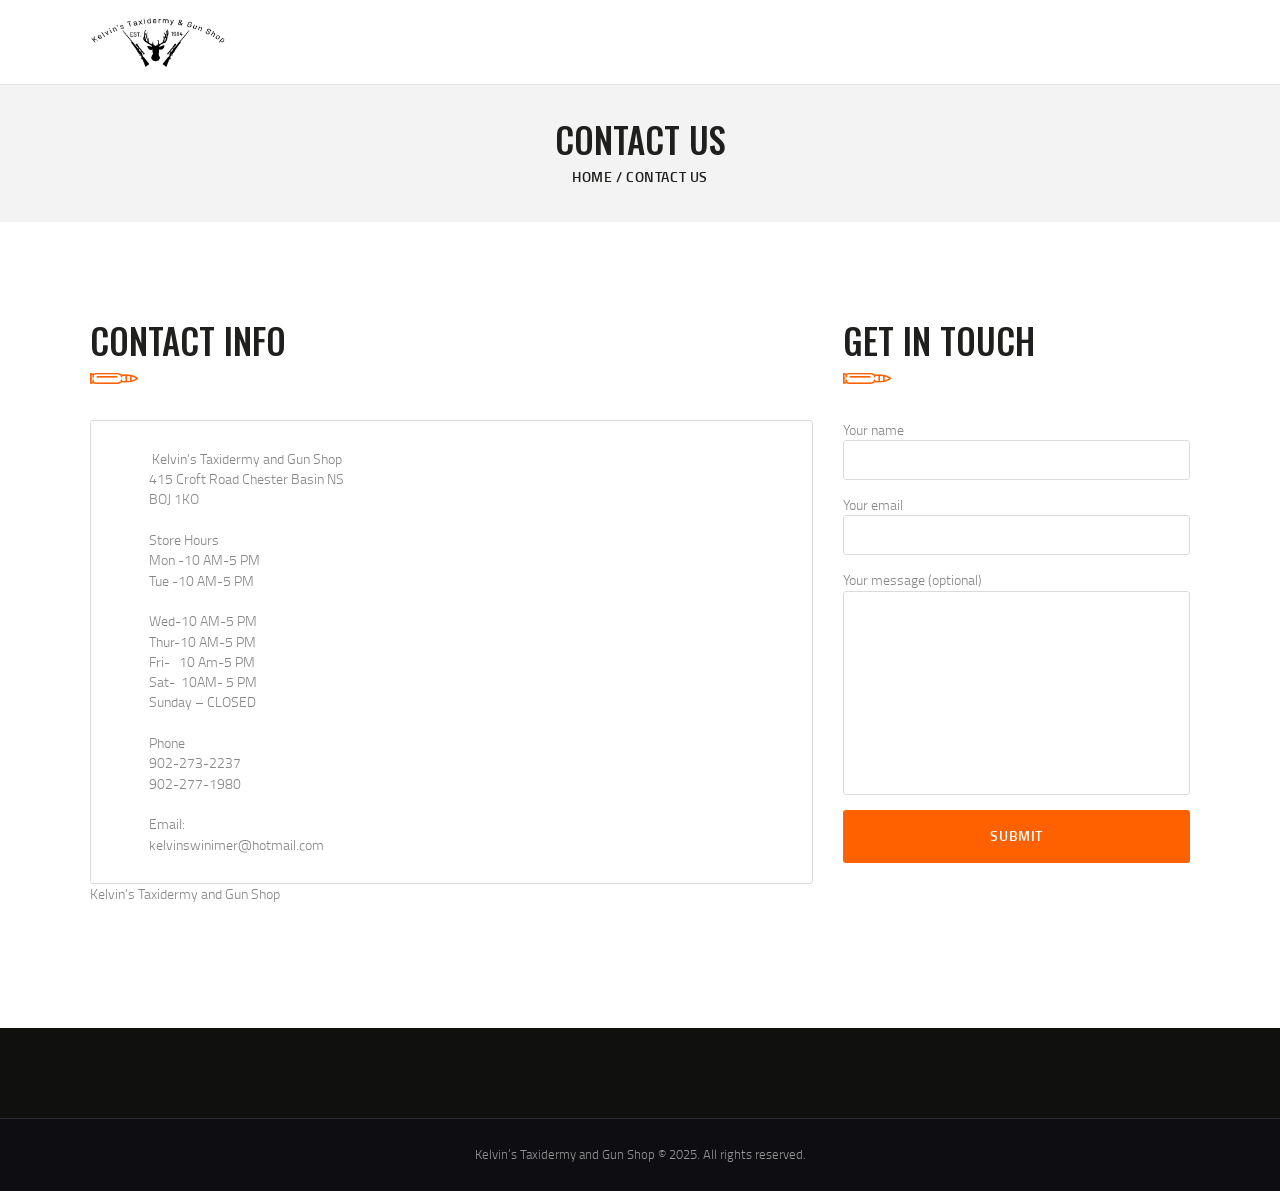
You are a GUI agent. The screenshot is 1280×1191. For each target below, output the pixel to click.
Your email (1016, 525)
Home (592, 176)
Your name (1016, 450)
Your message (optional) (1016, 682)
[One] (612, 652)
